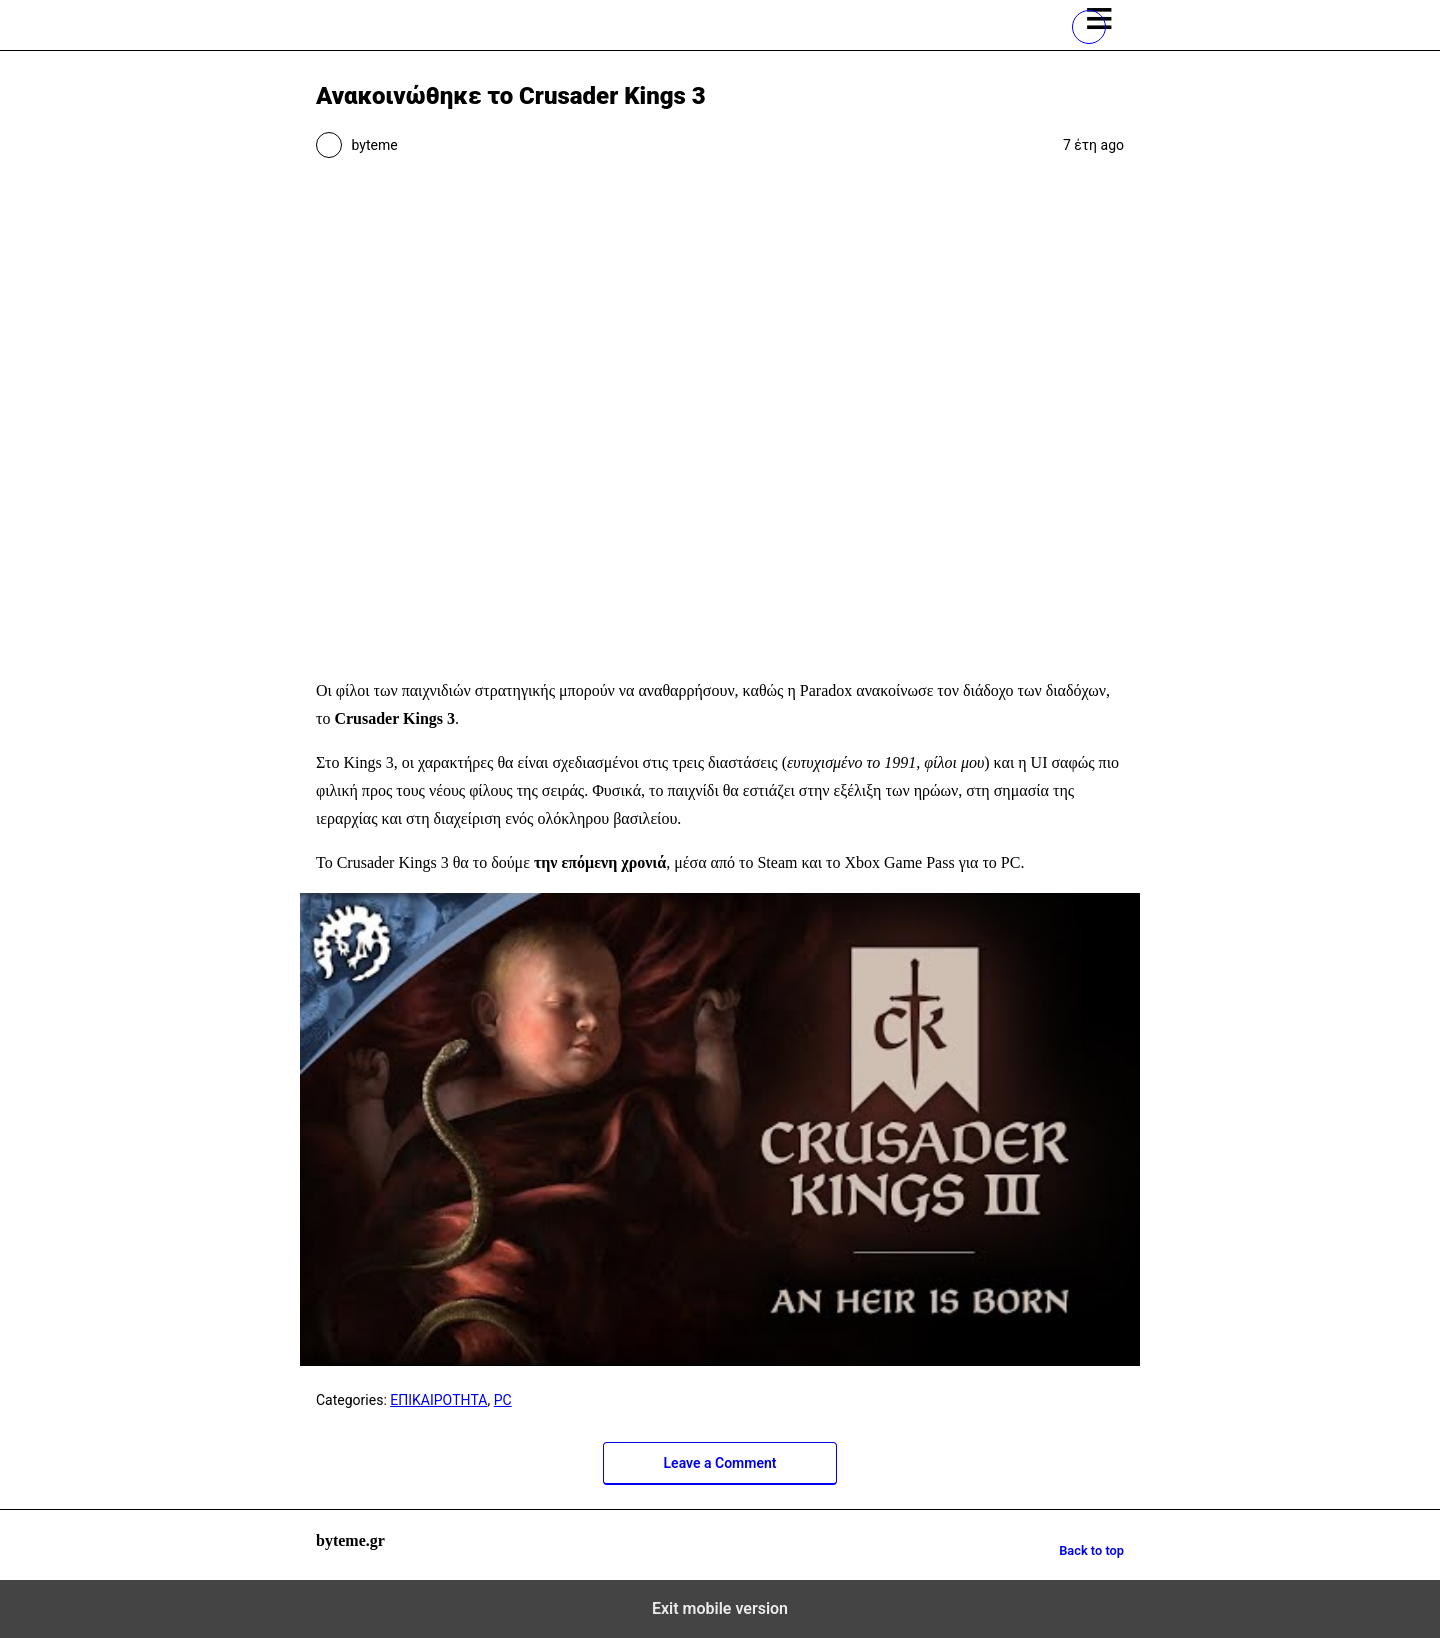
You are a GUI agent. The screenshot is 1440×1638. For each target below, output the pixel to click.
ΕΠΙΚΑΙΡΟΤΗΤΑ (438, 1400)
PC (503, 1400)
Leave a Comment (720, 1463)
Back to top (1091, 1550)
